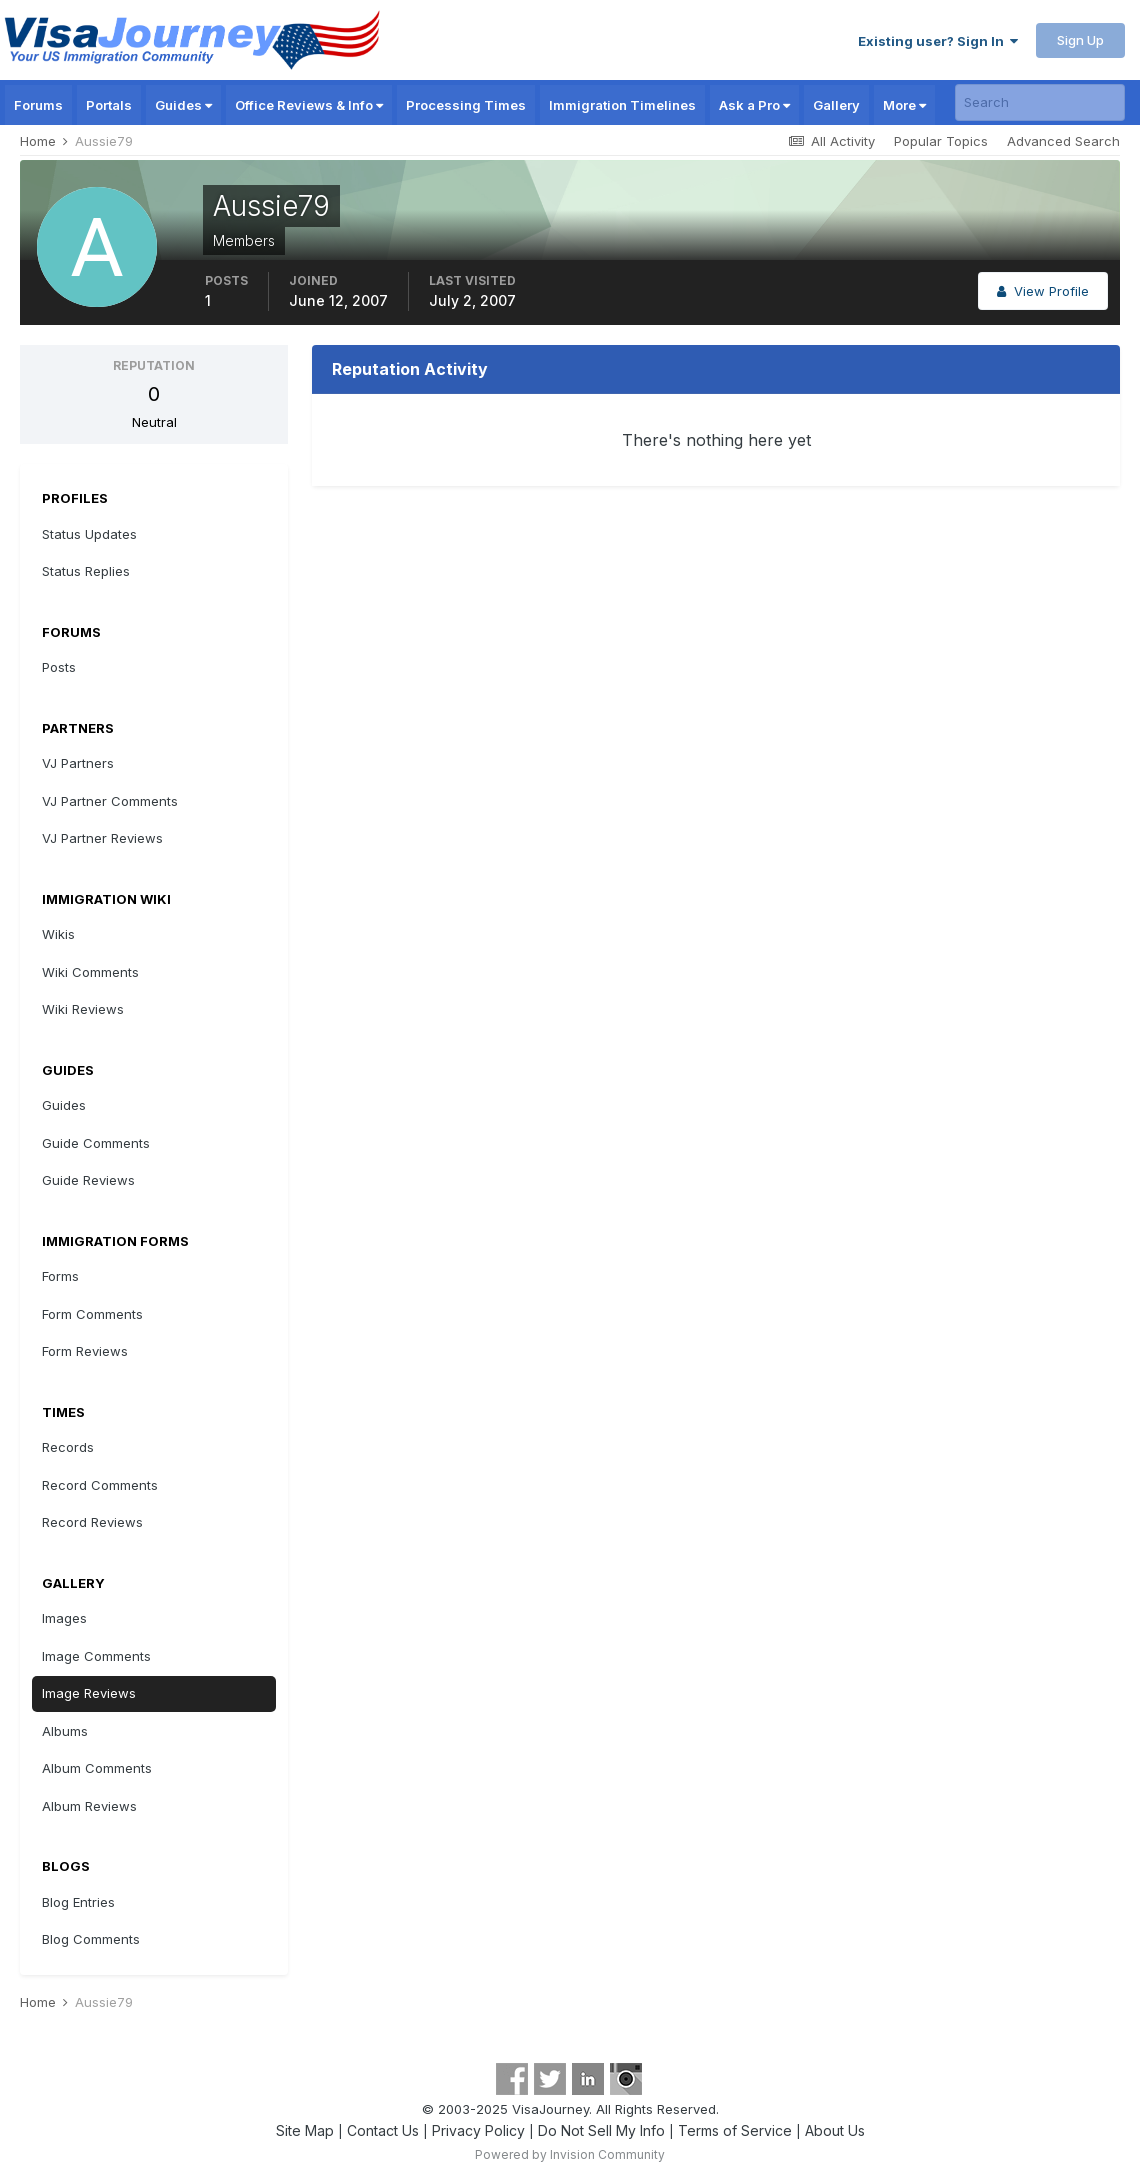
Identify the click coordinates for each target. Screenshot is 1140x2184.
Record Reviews (92, 1522)
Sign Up (1080, 40)
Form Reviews (85, 1351)
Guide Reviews (88, 1180)
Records (68, 1447)
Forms (60, 1276)
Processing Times (466, 105)
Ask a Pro (754, 105)
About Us (835, 2130)
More (904, 105)
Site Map (305, 2130)
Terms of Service (735, 2130)
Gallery (836, 105)
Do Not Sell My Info (601, 2130)
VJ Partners (78, 763)
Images (64, 1618)
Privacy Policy (478, 2130)
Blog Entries (78, 1902)
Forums (38, 105)
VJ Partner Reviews (102, 838)
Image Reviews (89, 1693)
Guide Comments (96, 1143)
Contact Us (383, 2130)
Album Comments (97, 1768)
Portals (109, 105)
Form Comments (92, 1314)
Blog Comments (91, 1939)
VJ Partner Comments (110, 801)
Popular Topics (941, 141)
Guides (183, 105)
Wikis (58, 934)
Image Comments (96, 1656)
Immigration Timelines (622, 105)
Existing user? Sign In (938, 41)
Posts (59, 667)
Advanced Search (1063, 141)
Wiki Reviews (83, 1009)
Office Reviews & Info (309, 105)
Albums (65, 1731)
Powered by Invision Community (570, 2154)
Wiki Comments (90, 972)
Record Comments (100, 1485)
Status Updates (89, 534)
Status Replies (86, 571)
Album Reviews (89, 1806)
